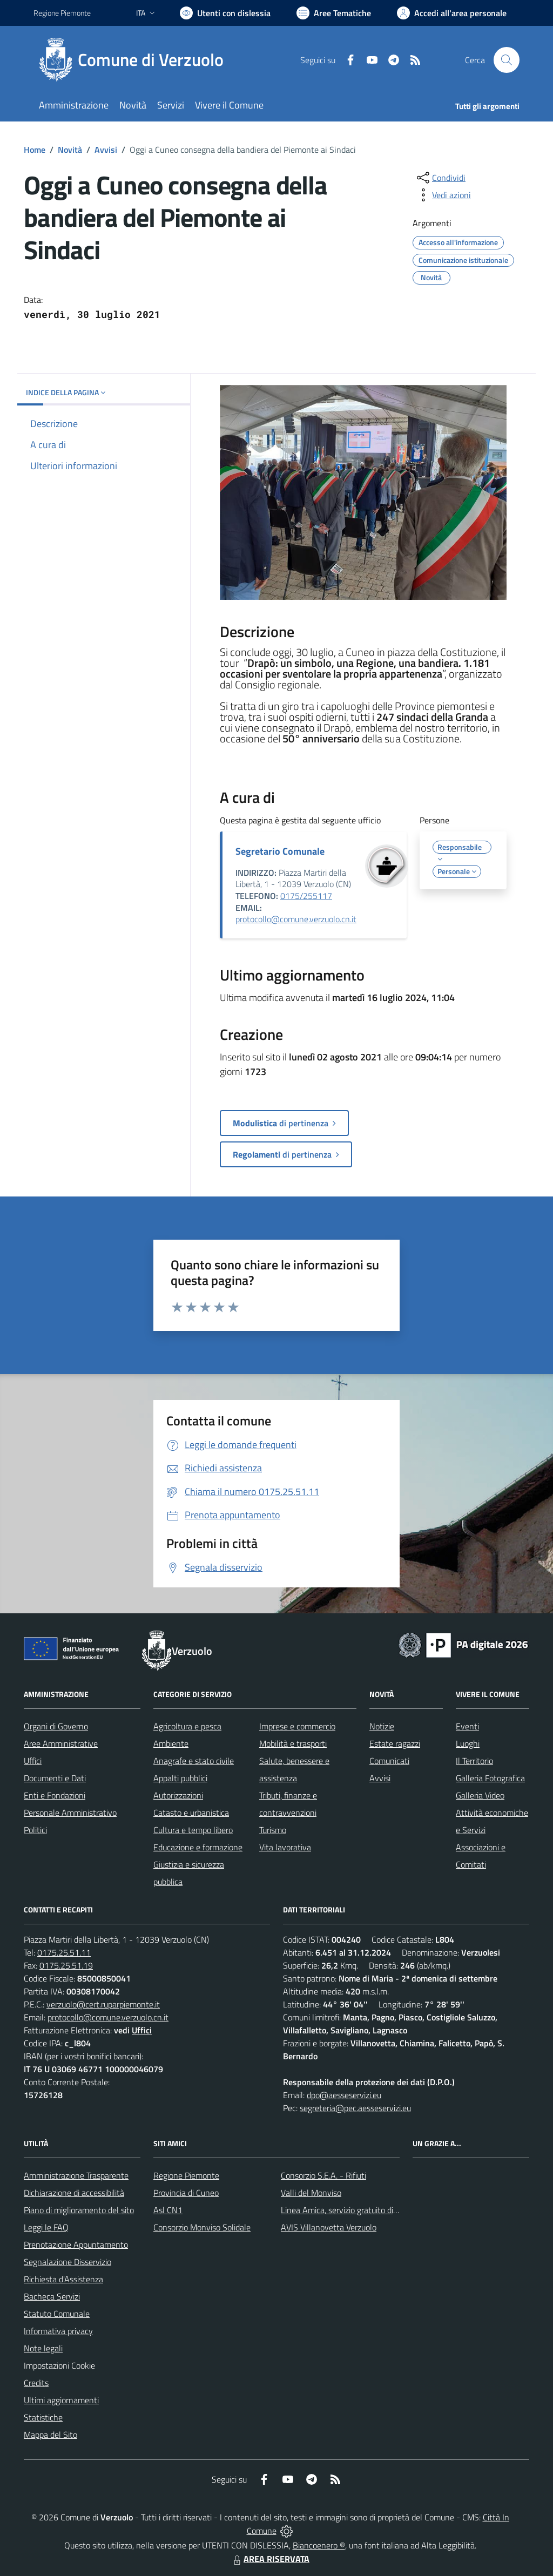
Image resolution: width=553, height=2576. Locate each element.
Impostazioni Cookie (59, 2365)
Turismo (272, 1829)
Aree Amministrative (61, 1743)
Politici (35, 1829)
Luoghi (468, 1743)
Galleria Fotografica (490, 1778)
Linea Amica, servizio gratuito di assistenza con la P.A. (376, 2209)
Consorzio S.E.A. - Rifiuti (323, 2175)
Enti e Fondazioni (54, 1795)
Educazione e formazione (197, 1847)
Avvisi (106, 149)
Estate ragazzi (394, 1743)
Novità (70, 149)
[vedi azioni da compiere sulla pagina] (443, 195)
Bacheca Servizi (52, 2296)
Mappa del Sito (50, 2434)
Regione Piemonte (186, 2175)
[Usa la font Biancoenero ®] (225, 13)
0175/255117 (306, 895)
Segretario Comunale (280, 851)
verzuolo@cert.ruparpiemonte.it (103, 2004)
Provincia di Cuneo (186, 2192)
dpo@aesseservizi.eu (344, 2094)
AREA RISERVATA (270, 2558)
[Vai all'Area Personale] (452, 13)
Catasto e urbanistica (191, 1812)
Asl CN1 (168, 2209)
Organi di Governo (56, 1726)
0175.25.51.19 (66, 1965)
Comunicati (389, 1760)
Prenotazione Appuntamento (76, 2244)
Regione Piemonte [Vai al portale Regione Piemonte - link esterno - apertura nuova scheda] (62, 12)
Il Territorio (474, 1760)
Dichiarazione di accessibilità (74, 2192)
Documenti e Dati (55, 1778)
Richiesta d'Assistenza (63, 2279)
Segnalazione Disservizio (67, 2261)
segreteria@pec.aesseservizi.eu (355, 2107)
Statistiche (43, 2417)
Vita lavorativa (285, 1847)
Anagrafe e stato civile (193, 1760)
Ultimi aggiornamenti (61, 2400)
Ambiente (170, 1743)
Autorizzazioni (178, 1795)
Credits (36, 2382)
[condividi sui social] (440, 177)
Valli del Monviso (311, 2192)
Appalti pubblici (180, 1778)
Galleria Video (480, 1795)
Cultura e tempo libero (193, 1829)
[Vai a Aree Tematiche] (334, 13)
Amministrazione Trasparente (76, 2175)
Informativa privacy (58, 2330)
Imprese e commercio (297, 1726)
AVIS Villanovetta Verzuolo (328, 2227)
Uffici (33, 1760)
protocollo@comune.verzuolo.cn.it (295, 918)
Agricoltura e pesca (187, 1726)
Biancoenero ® (319, 2545)
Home (34, 149)
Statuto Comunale (57, 2313)
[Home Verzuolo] (135, 60)
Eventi (467, 1726)
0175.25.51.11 (64, 1952)
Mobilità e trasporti (293, 1743)
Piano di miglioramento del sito (79, 2209)
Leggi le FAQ (46, 2227)
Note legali (43, 2348)
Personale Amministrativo (70, 1812)
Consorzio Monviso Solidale (202, 2227)
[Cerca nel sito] (507, 60)
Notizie (381, 1726)
